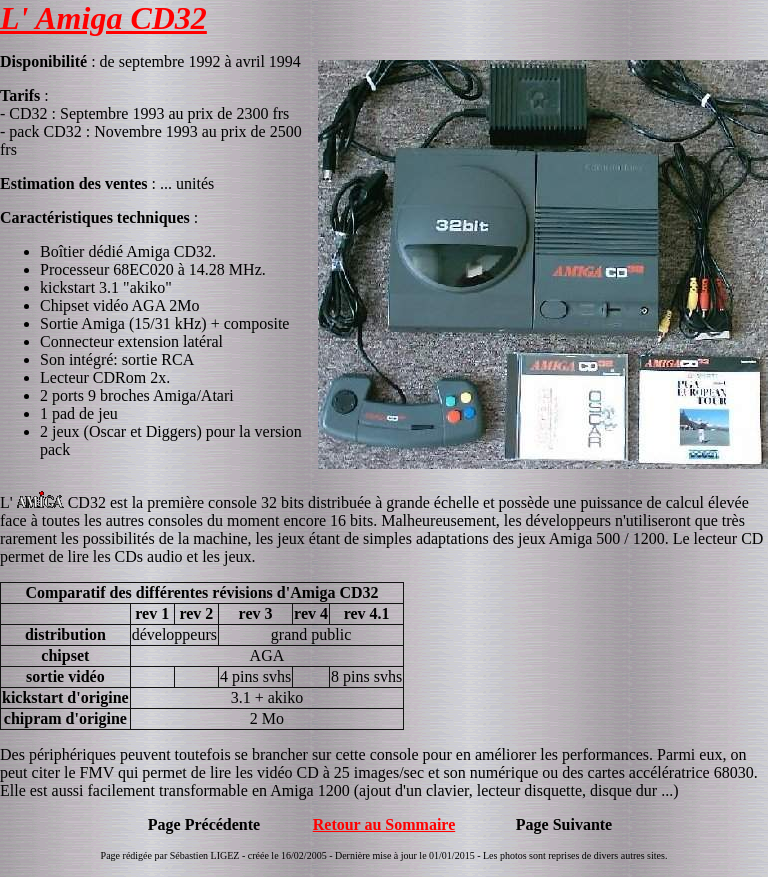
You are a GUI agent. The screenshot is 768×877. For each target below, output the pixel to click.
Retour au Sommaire (384, 824)
